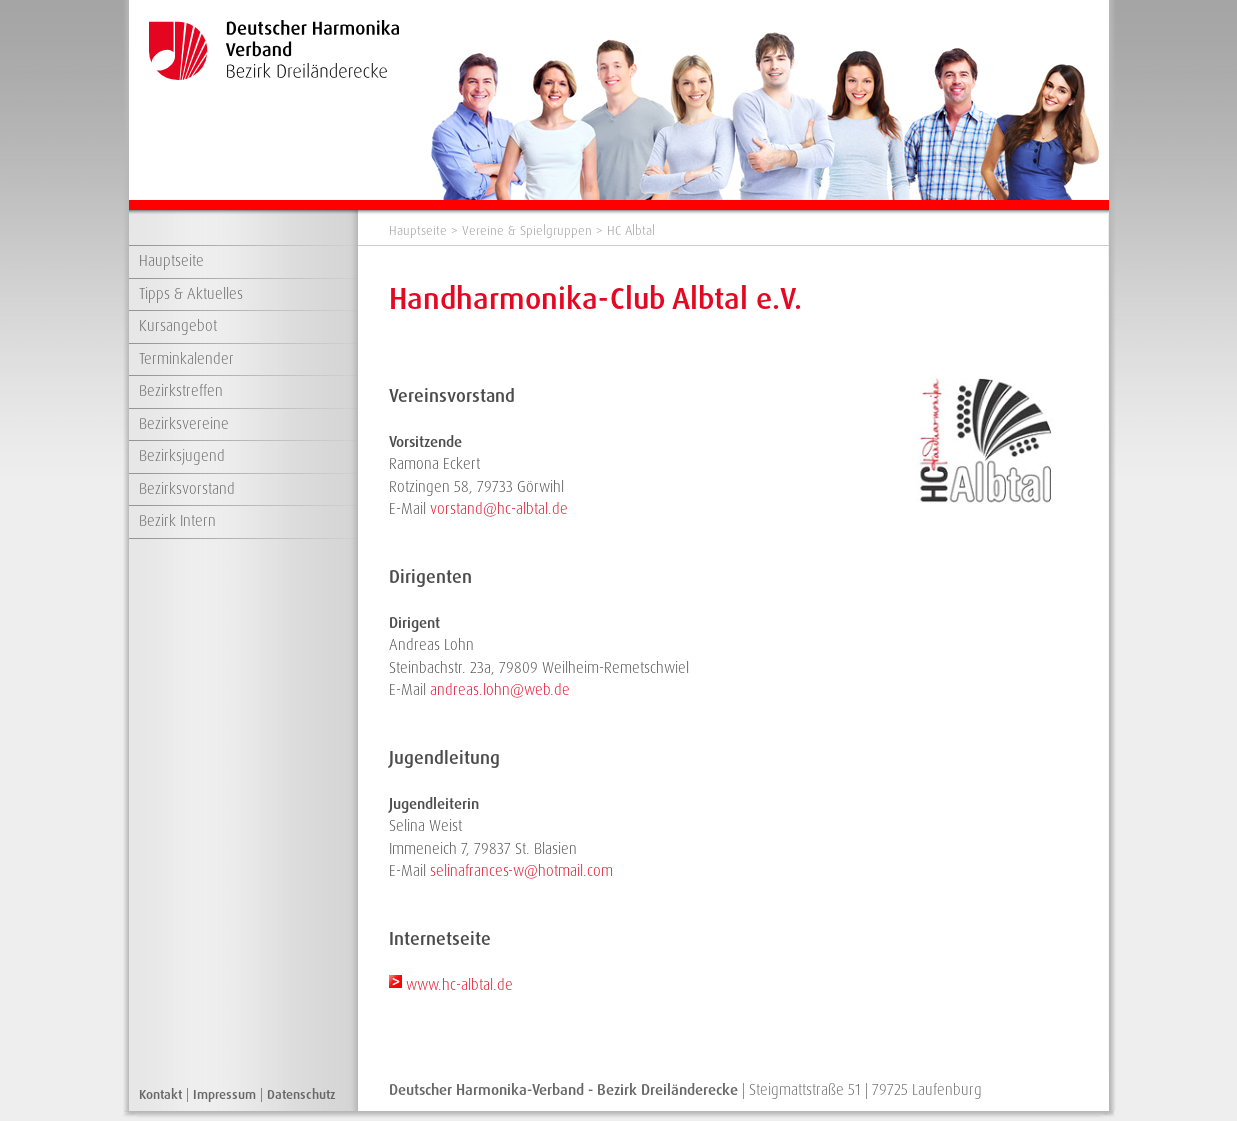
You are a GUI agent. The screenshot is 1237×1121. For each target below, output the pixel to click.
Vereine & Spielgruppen (527, 230)
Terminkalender (186, 359)
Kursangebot (178, 326)
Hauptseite (171, 261)
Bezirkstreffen (181, 391)
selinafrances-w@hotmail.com (521, 871)
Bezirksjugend (182, 456)
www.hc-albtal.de (459, 985)
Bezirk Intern (177, 521)
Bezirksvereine (184, 424)
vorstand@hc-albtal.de (499, 509)
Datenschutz (301, 1094)
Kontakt (160, 1094)
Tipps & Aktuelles (191, 294)
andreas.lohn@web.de (500, 690)
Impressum (224, 1094)
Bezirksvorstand (187, 489)
